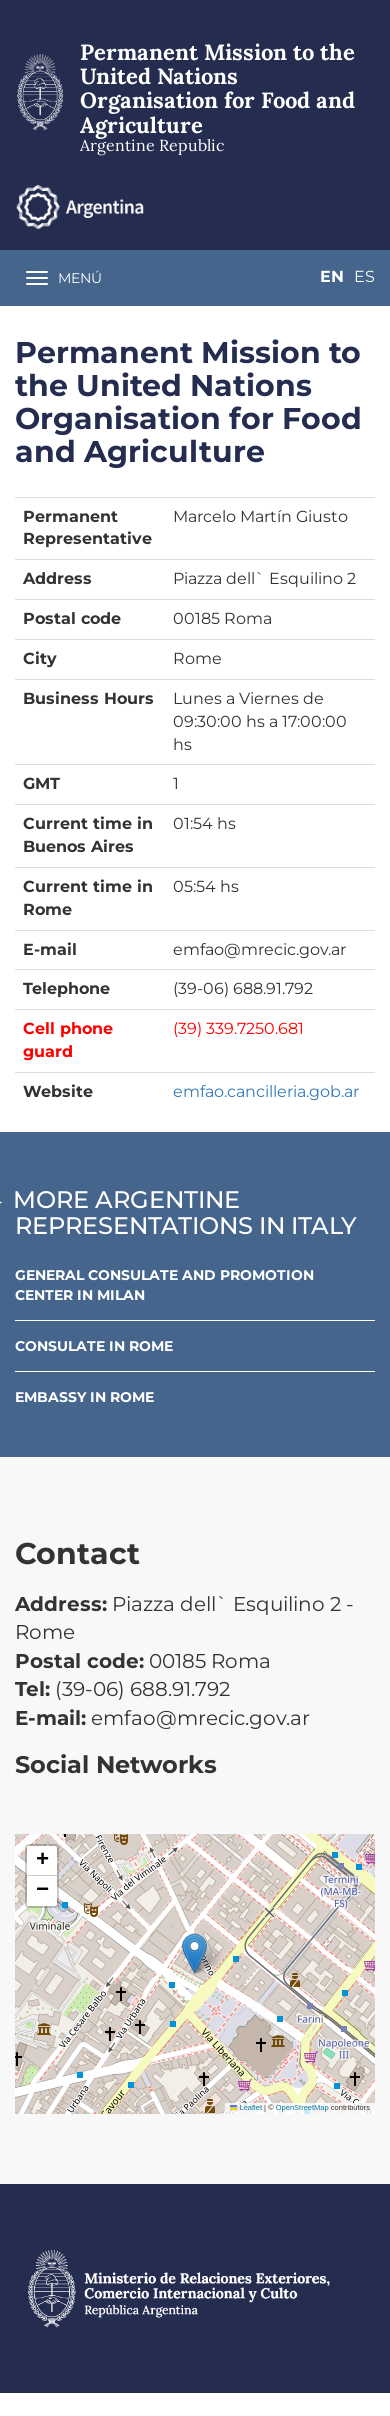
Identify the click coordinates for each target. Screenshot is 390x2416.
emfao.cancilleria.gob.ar (266, 1091)
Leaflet (246, 2107)
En (332, 276)
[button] (194, 1953)
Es (364, 276)
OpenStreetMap (302, 2107)
